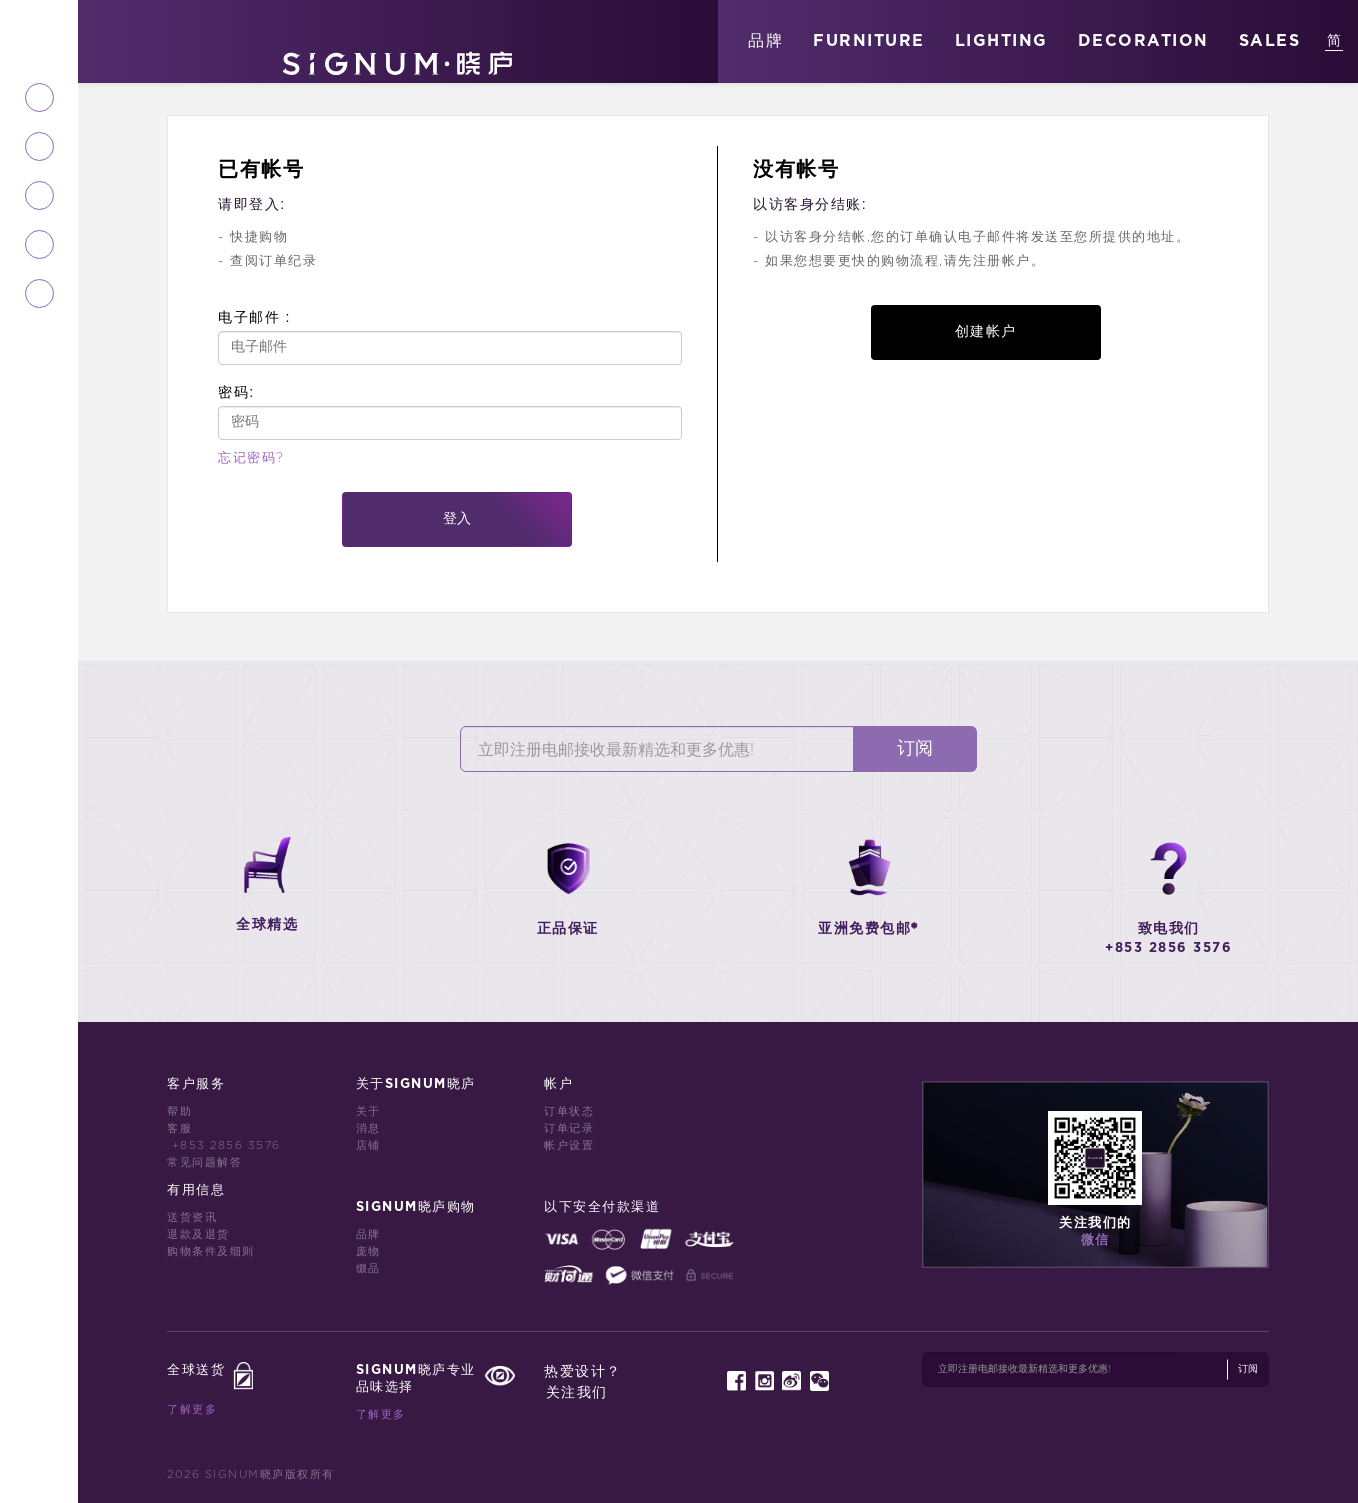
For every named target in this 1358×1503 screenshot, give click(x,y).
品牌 (765, 41)
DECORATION (1143, 41)
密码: (236, 392)
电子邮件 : (254, 317)
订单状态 (569, 1111)
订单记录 (569, 1128)
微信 (1095, 1240)
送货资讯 (192, 1217)
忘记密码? (251, 458)
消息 (368, 1128)
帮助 (179, 1111)
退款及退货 (198, 1234)
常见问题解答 (204, 1162)
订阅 (915, 749)
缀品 (368, 1268)
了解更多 (192, 1409)
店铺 (368, 1145)
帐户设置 (569, 1145)
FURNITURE (869, 41)
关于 (368, 1111)
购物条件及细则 (211, 1251)
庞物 (368, 1251)
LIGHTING (1001, 41)
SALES (1270, 41)
